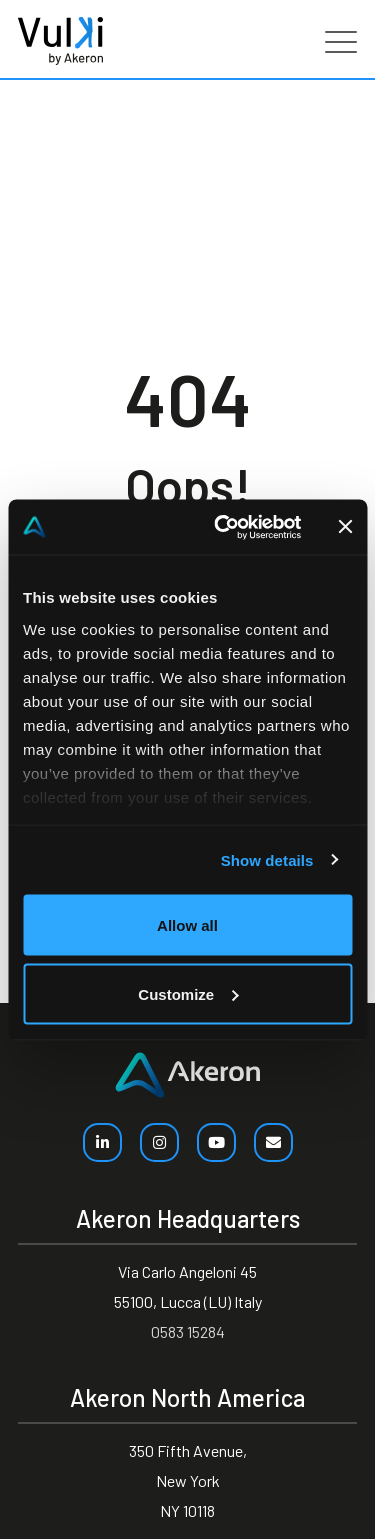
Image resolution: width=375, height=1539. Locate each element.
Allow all (187, 925)
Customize (188, 993)
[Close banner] (345, 527)
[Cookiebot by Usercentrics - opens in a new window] (223, 527)
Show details (267, 859)
